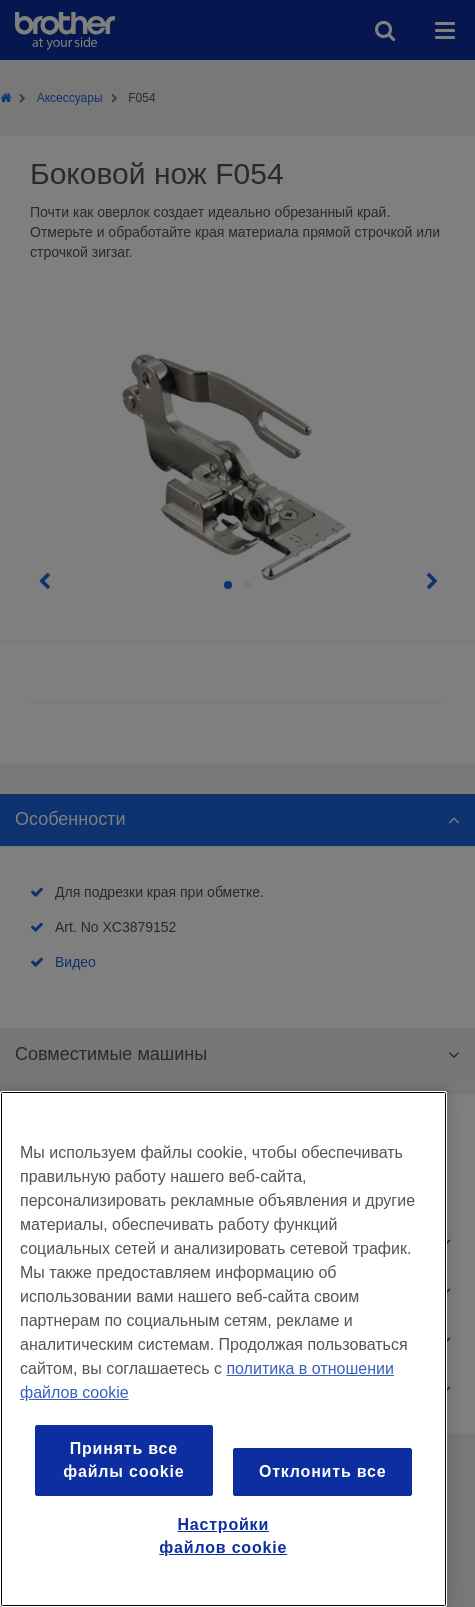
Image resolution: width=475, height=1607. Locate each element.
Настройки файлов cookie (223, 1535)
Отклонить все (322, 1471)
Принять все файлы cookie (123, 1459)
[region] (223, 1349)
